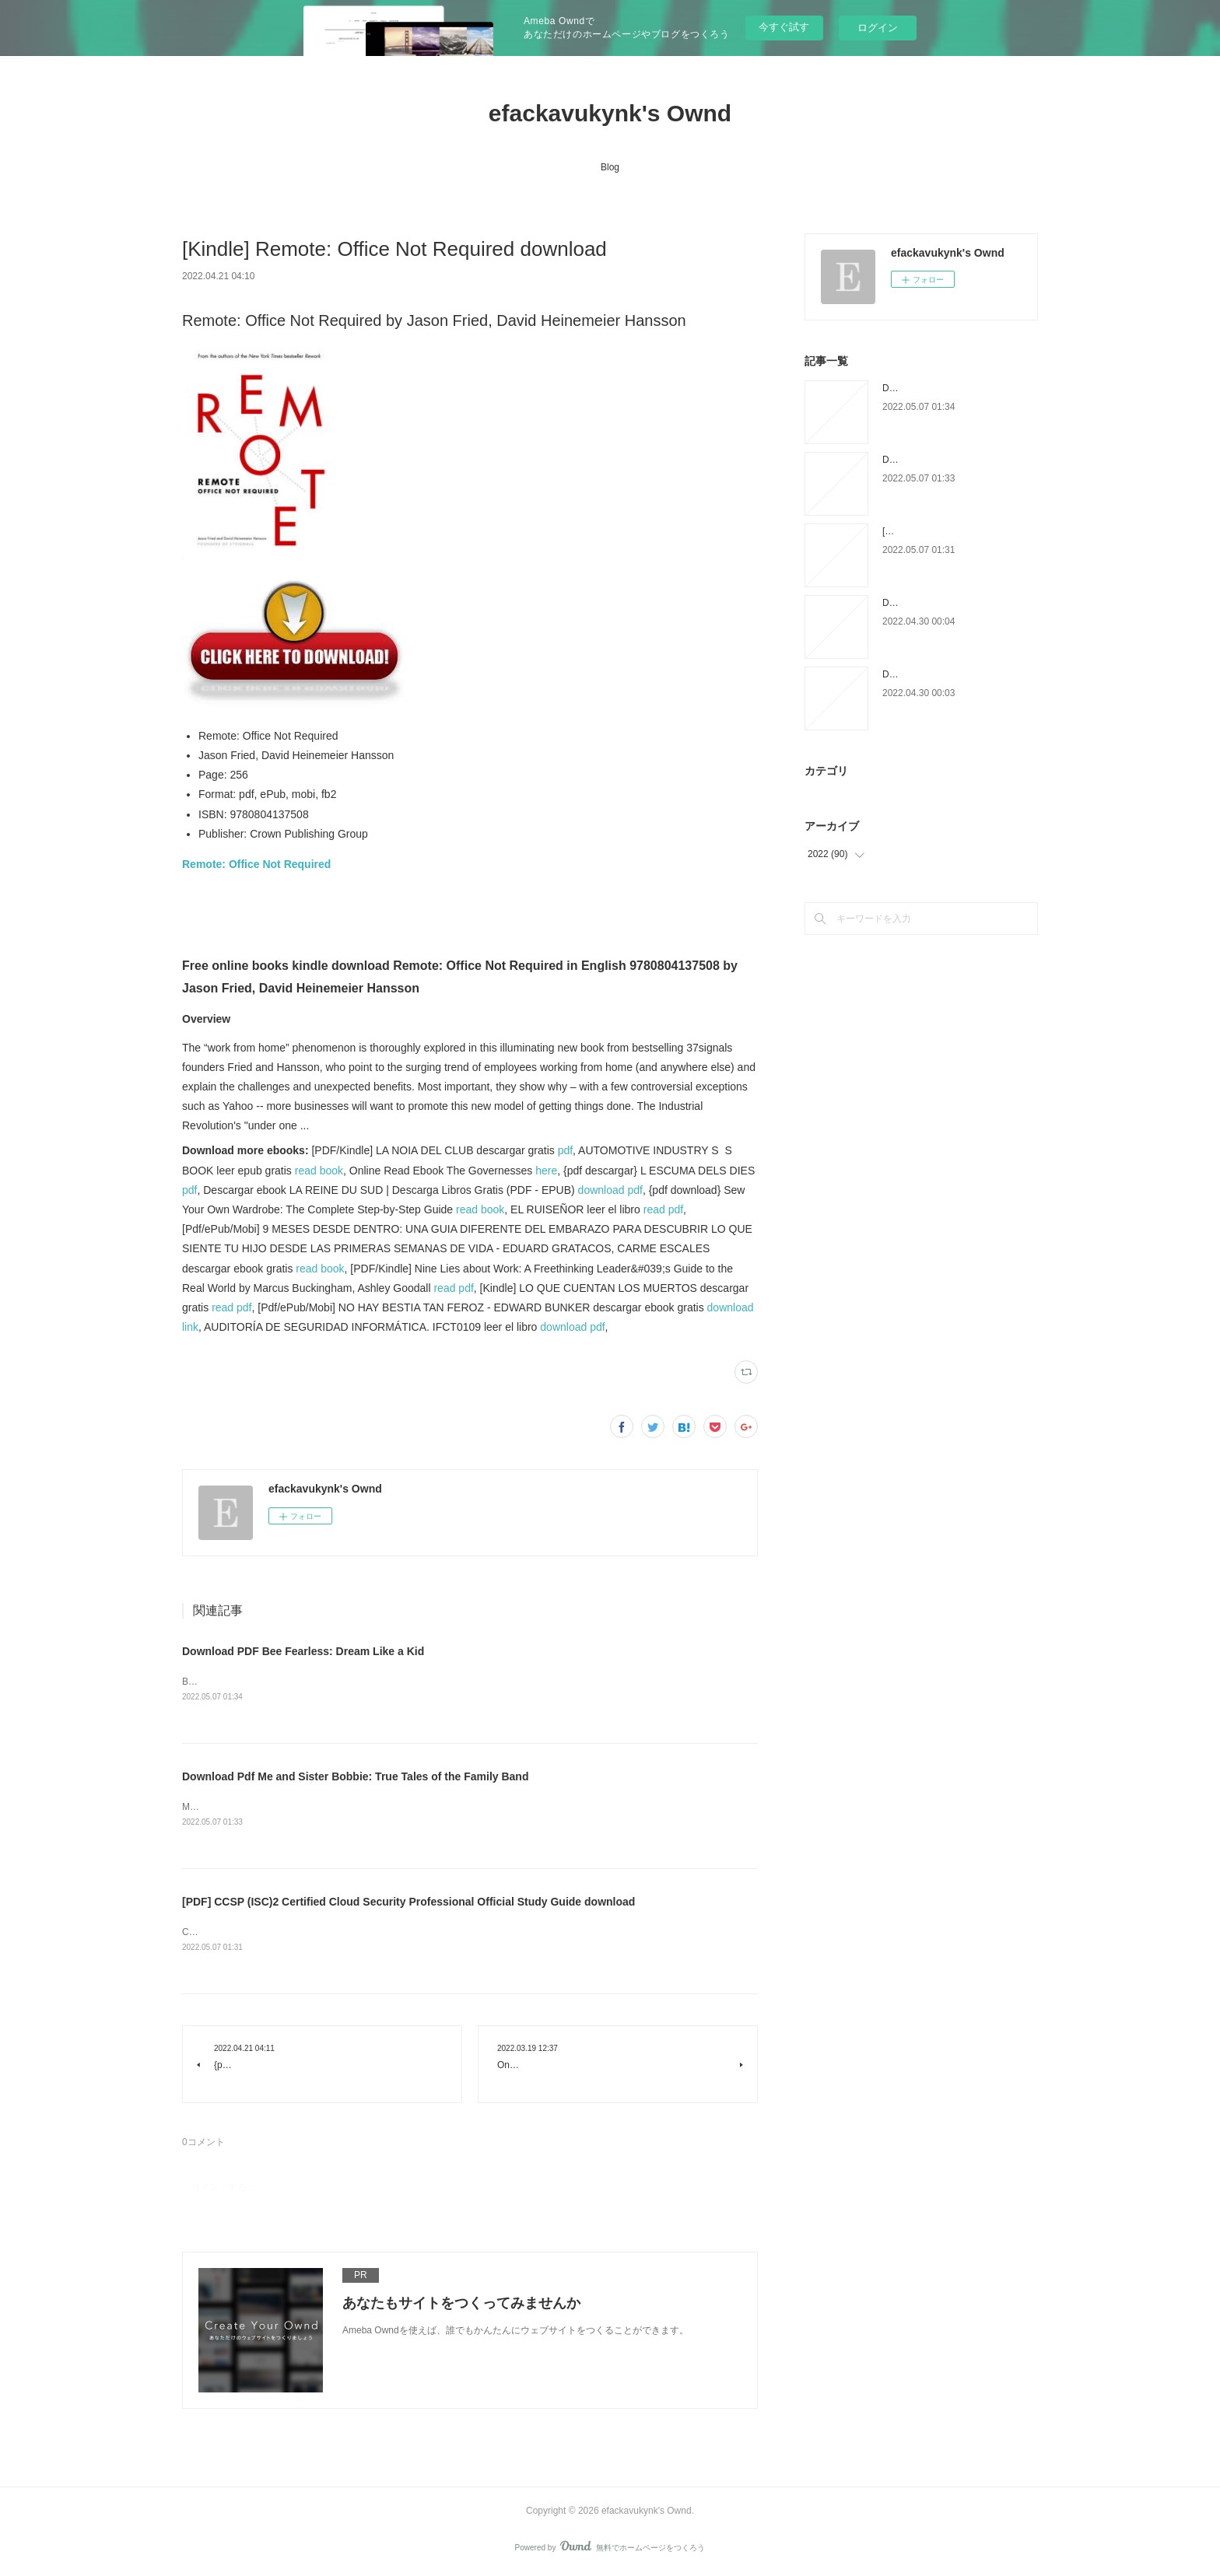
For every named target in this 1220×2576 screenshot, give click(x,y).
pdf (565, 1150)
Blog (610, 167)
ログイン (877, 27)
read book (319, 1170)
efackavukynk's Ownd (610, 113)
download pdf (610, 1190)
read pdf (663, 1209)
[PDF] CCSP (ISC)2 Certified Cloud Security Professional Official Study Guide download (408, 1903)
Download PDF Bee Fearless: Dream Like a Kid (303, 1651)
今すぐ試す (784, 27)
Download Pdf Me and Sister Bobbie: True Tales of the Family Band (355, 1776)
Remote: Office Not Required (256, 864)
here (546, 1170)
